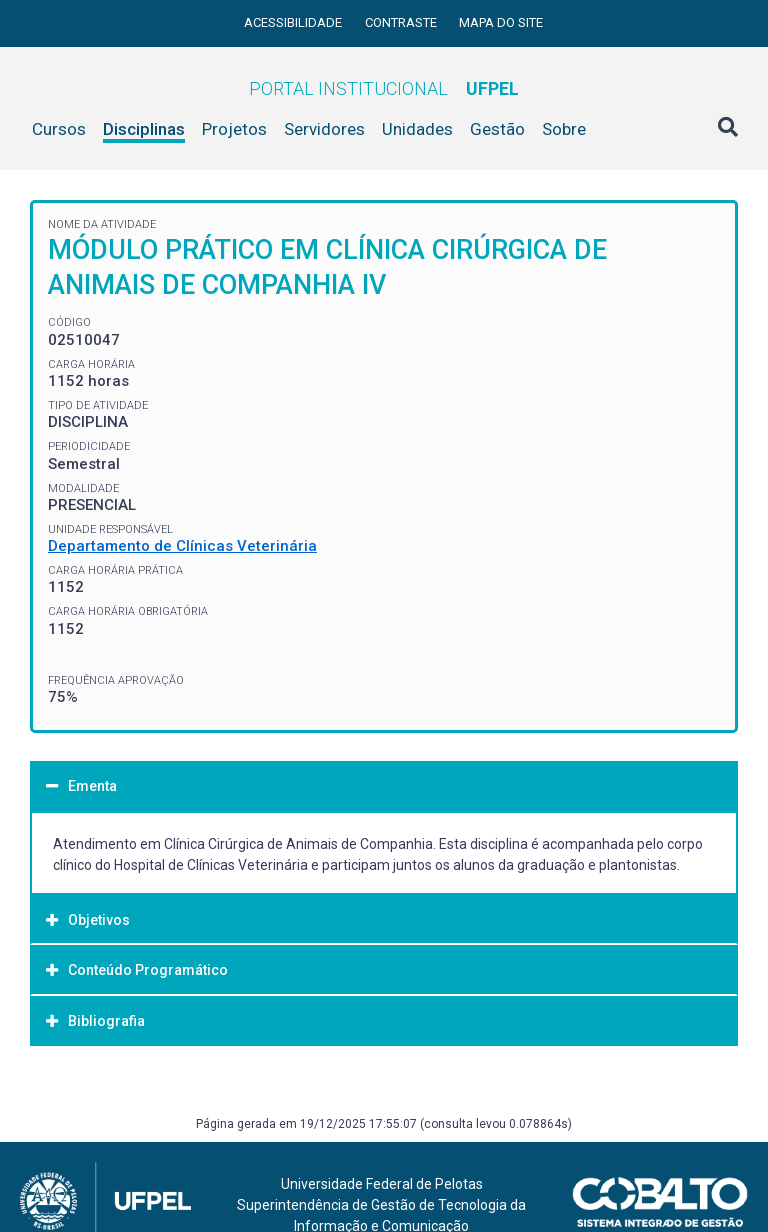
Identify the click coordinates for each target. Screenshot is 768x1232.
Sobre (564, 129)
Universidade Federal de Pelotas (382, 1184)
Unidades (417, 129)
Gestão (497, 129)
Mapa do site (501, 22)
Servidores (324, 129)
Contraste (402, 22)
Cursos (59, 129)
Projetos (234, 129)
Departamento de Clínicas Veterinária (182, 546)
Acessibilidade (294, 22)
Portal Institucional (384, 88)
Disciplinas (144, 129)
